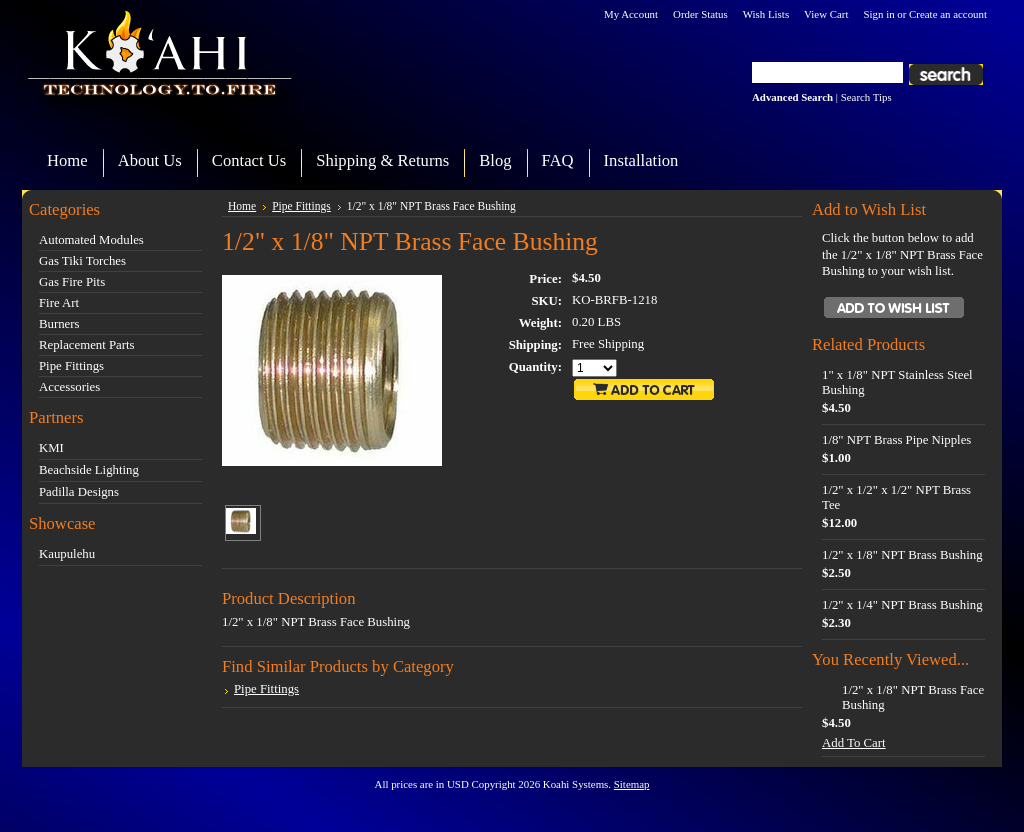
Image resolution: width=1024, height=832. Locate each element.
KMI (51, 448)
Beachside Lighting (89, 470)
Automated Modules (91, 240)
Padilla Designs (79, 492)
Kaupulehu (67, 554)
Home (242, 206)
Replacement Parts (87, 345)
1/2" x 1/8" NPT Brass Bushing (902, 555)
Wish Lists (766, 14)
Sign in (878, 14)
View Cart (826, 14)
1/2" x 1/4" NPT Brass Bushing (902, 605)
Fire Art (59, 303)
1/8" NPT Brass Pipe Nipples (896, 440)
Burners (59, 324)
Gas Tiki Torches (82, 261)
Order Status (700, 14)
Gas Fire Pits (72, 282)
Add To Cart (854, 743)
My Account (631, 14)
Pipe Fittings (71, 366)
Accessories (69, 387)
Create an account (948, 14)
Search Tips (866, 97)
